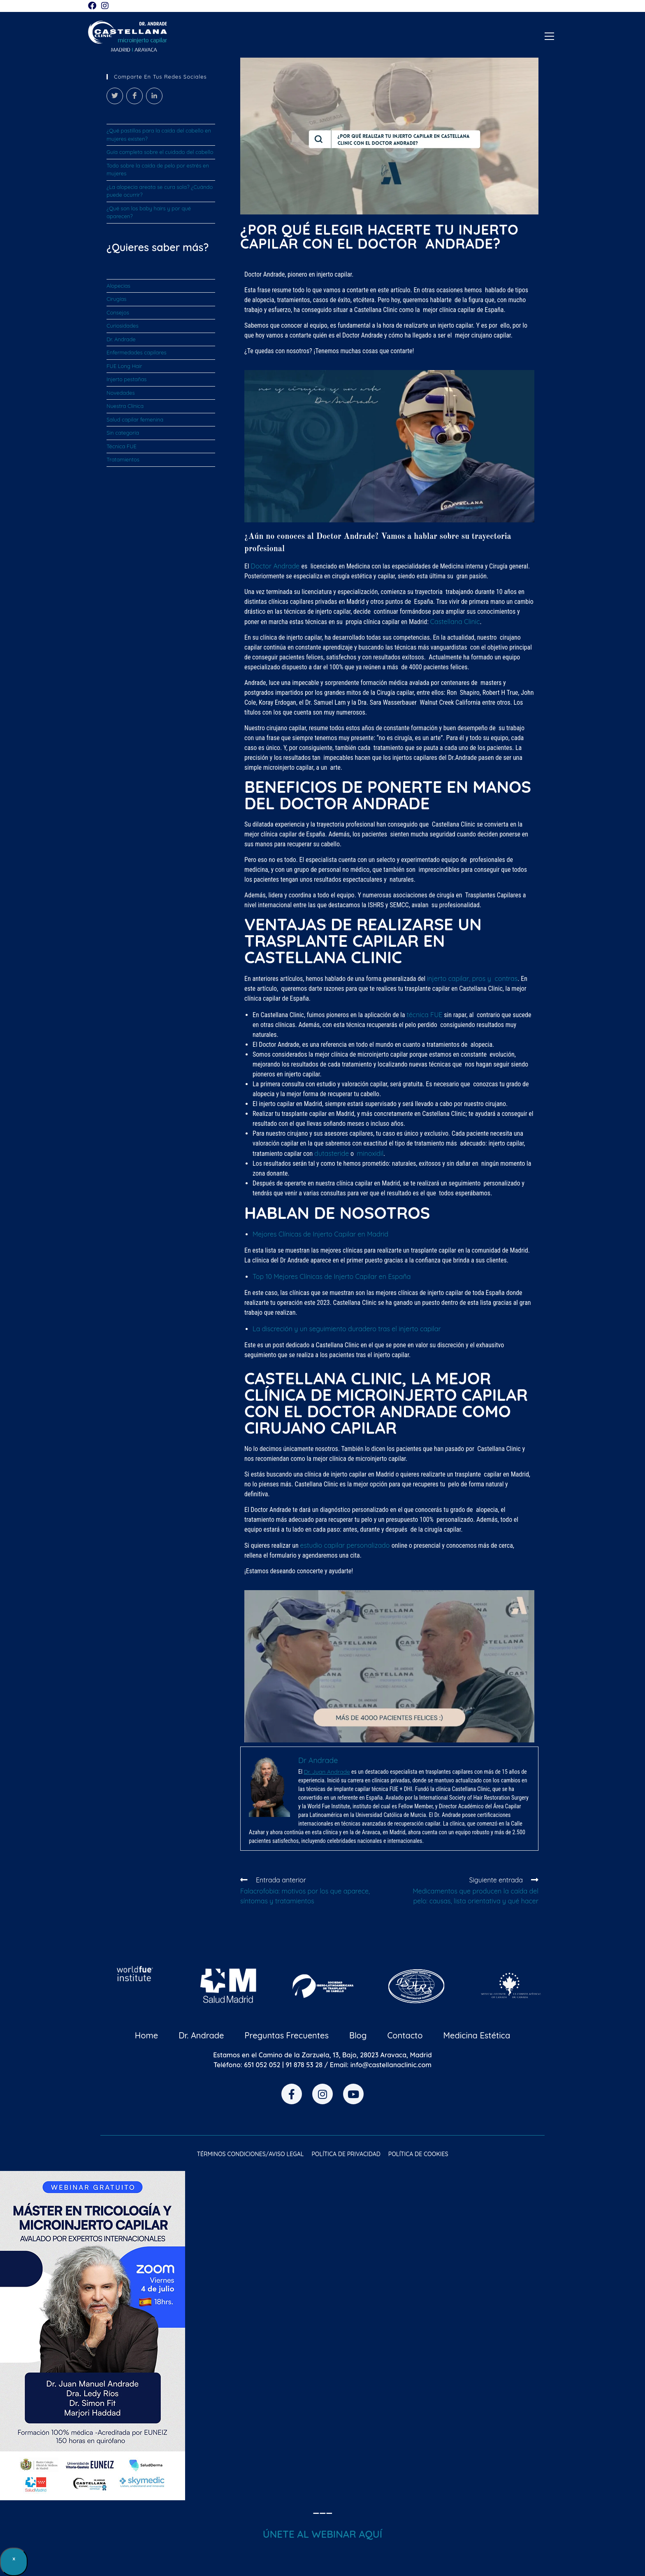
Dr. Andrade (121, 339)
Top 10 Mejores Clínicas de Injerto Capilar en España (332, 1276)
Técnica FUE (122, 446)
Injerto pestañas (126, 379)
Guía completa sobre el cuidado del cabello (160, 152)
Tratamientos (123, 459)
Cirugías (116, 299)
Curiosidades (122, 325)
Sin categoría (123, 432)
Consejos (118, 312)
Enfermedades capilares (137, 352)
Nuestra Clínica (125, 406)
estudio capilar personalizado (345, 1545)
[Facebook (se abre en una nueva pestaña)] (93, 6)
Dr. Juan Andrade (327, 1771)
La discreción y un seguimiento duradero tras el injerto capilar (347, 1329)
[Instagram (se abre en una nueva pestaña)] (105, 6)
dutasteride (331, 1153)
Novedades (121, 392)
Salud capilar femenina (135, 419)
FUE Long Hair (124, 366)
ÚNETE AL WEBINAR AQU (321, 2534)
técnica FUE (424, 1015)
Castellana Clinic (455, 621)
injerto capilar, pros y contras (472, 978)
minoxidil (370, 1153)
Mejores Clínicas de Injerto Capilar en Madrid (320, 1234)
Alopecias (118, 285)
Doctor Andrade (276, 566)
